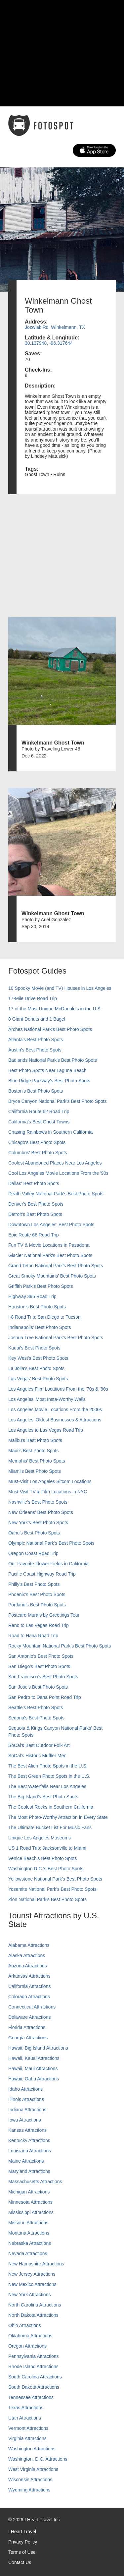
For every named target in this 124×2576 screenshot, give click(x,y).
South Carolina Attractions (35, 2376)
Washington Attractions (32, 2448)
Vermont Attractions (28, 2428)
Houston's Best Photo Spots (37, 1306)
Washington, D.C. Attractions (37, 2459)
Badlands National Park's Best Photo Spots (52, 1060)
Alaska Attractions (26, 1955)
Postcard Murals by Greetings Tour (43, 1615)
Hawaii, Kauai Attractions (34, 2058)
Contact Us (19, 2562)
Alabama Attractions (29, 1945)
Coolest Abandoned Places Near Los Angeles (55, 1163)
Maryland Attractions (29, 2171)
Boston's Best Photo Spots (35, 1091)
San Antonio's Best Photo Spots (40, 1656)
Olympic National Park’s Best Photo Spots (51, 1543)
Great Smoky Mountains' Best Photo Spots (52, 1276)
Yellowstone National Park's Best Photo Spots (55, 1879)
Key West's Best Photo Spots (38, 1358)
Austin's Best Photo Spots (35, 1049)
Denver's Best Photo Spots (35, 1204)
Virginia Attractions (27, 2438)
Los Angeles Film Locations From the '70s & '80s (58, 1389)
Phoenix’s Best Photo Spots (36, 1594)
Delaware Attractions (29, 2017)
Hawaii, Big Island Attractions (38, 2048)
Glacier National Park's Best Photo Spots (50, 1255)
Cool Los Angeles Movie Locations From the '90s (58, 1173)
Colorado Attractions (29, 1996)
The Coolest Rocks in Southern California (50, 1807)
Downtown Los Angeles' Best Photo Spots (51, 1224)
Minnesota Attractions (30, 2202)
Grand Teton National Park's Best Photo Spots (55, 1265)
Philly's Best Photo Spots (34, 1584)
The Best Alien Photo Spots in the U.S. (48, 1765)
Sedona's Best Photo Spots (36, 1717)
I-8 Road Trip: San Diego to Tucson (44, 1317)
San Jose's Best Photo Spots (38, 1687)
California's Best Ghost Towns (38, 1121)
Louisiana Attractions (29, 2150)
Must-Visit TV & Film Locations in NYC (47, 1491)
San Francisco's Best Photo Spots (43, 1676)
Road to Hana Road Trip (33, 1635)
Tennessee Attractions (31, 2397)
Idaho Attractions (25, 2089)
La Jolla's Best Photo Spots (36, 1368)
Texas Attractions (25, 2407)
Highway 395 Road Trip (32, 1296)
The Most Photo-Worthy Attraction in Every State (58, 1817)
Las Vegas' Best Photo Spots (38, 1378)
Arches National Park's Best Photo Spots (50, 1029)
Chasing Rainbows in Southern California (50, 1132)
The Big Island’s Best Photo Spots (43, 1796)
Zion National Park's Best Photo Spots (47, 1899)
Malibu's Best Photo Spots (35, 1440)
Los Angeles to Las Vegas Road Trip (45, 1430)
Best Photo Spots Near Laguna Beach (47, 1070)
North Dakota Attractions (33, 2315)
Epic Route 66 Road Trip (33, 1234)
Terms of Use (21, 2552)
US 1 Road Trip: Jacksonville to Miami (47, 1848)
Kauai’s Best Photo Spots (34, 1347)
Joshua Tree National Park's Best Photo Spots (55, 1337)
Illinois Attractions (26, 2099)
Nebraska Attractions (29, 2243)
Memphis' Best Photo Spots (36, 1461)
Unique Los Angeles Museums (39, 1837)
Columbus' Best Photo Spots (37, 1152)
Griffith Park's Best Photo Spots (40, 1286)
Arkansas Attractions (29, 1976)
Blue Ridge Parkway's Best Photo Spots (49, 1080)
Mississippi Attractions (31, 2212)
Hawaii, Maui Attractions (33, 2068)
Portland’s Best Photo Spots (37, 1604)
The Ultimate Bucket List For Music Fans (50, 1827)
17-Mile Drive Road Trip (32, 998)
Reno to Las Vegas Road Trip (38, 1625)
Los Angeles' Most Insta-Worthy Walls (47, 1399)
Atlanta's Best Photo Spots (35, 1039)
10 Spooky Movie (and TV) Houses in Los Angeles (59, 988)
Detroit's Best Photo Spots (35, 1214)
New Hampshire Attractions (36, 2263)
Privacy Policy (22, 2542)
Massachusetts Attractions (35, 2181)
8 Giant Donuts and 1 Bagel (36, 1019)
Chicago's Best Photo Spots (36, 1142)
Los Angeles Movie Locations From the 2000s (55, 1409)
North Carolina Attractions (34, 2304)
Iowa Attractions (24, 2120)
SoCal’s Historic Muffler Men (37, 1755)
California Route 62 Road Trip (38, 1111)
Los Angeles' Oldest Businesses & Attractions (54, 1419)
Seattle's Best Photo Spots (35, 1707)
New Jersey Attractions (31, 2274)
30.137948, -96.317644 (49, 343)
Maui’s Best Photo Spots (33, 1450)
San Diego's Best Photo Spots (39, 1666)
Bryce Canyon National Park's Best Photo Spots (57, 1101)
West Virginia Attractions (33, 2469)
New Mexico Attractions (32, 2284)
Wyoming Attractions (29, 2489)
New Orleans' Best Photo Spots (40, 1512)
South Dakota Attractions (33, 2387)
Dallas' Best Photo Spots (33, 1183)
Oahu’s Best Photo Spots (34, 1532)
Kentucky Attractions (29, 2140)
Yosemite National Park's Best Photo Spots (52, 1889)
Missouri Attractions (28, 2222)
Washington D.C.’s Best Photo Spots (45, 1868)
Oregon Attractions (27, 2346)
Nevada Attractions (27, 2253)
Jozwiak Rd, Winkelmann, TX (55, 327)
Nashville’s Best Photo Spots (37, 1502)
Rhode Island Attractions (33, 2366)
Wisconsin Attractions (30, 2479)
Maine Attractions (26, 2161)
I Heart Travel (22, 2531)
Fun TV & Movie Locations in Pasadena (49, 1245)
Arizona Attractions (27, 1965)
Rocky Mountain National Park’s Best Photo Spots (59, 1645)
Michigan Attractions (29, 2191)
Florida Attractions (26, 2027)
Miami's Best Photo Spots (34, 1471)
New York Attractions (29, 2294)
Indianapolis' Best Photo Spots (39, 1327)
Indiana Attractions (27, 2109)
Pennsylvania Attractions (33, 2356)
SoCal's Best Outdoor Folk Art (39, 1745)
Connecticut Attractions (32, 2006)
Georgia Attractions (28, 2037)
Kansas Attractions (27, 2130)
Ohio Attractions (24, 2325)
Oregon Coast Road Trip (33, 1553)
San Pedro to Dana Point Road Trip (44, 1697)
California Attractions (29, 1986)
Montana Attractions (28, 2233)
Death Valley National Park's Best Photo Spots (55, 1193)
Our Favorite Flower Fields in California (48, 1563)
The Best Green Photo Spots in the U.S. (49, 1776)
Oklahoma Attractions (30, 2335)
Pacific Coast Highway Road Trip (42, 1574)
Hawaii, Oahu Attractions (33, 2078)
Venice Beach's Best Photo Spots (42, 1858)
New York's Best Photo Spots (38, 1522)
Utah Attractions (24, 2418)
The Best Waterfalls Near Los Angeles (47, 1786)
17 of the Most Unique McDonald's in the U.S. (55, 1008)
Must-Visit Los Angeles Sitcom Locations (50, 1481)
